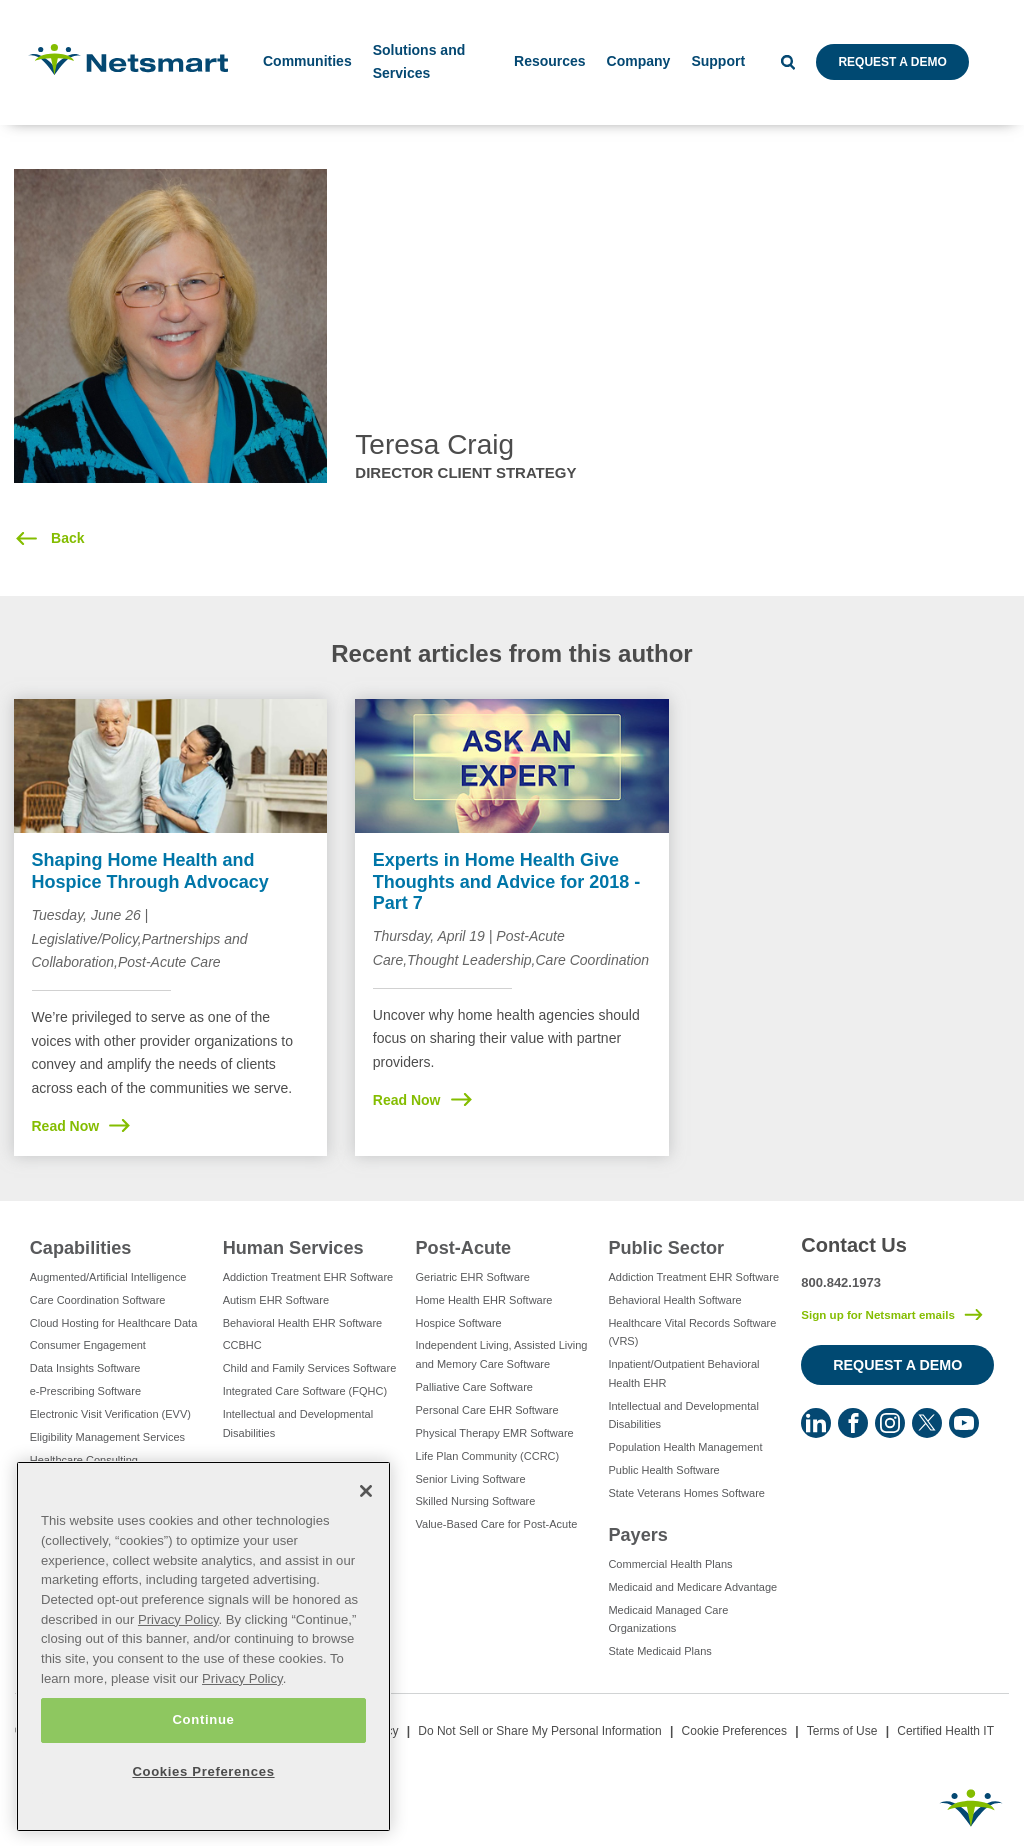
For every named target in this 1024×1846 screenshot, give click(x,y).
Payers (637, 1535)
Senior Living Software (471, 1479)
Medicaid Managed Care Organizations (668, 1619)
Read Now (66, 1126)
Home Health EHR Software (484, 1300)
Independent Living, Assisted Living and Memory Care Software (502, 1354)
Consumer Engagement (88, 1345)
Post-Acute (464, 1248)
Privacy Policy (178, 1619)
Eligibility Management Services (107, 1437)
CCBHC (242, 1345)
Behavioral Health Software (674, 1300)
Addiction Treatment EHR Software (308, 1277)
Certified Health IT (945, 1731)
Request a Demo (892, 62)
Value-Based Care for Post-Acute (497, 1524)
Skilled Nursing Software (476, 1501)
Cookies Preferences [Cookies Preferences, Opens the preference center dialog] (203, 1771)
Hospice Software (459, 1323)
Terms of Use (842, 1731)
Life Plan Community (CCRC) (488, 1456)
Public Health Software (663, 1470)
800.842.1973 (841, 1282)
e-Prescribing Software (85, 1391)
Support (718, 61)
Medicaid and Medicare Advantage (692, 1587)
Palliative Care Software (474, 1387)
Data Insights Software (85, 1368)
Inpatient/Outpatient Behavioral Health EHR (683, 1373)
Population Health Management (685, 1447)
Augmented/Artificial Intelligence (108, 1277)
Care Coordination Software (98, 1300)
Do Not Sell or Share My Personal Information (539, 1731)
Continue (203, 1719)
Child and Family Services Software (310, 1368)
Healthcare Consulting (84, 1460)
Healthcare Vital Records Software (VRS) (692, 1332)
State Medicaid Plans (659, 1651)
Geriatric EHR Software (473, 1277)
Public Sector (666, 1248)
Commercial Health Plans (670, 1564)
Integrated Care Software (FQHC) (305, 1391)
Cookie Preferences (734, 1731)
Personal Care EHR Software (487, 1410)
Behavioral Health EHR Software (303, 1323)
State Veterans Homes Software (686, 1493)
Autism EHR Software (276, 1300)
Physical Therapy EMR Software (495, 1433)
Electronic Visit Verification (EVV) (110, 1414)
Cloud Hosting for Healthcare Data (114, 1323)
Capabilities (81, 1248)
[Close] (366, 1491)
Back (65, 538)
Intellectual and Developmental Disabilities (298, 1423)
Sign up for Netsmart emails (878, 1315)
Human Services (293, 1248)
